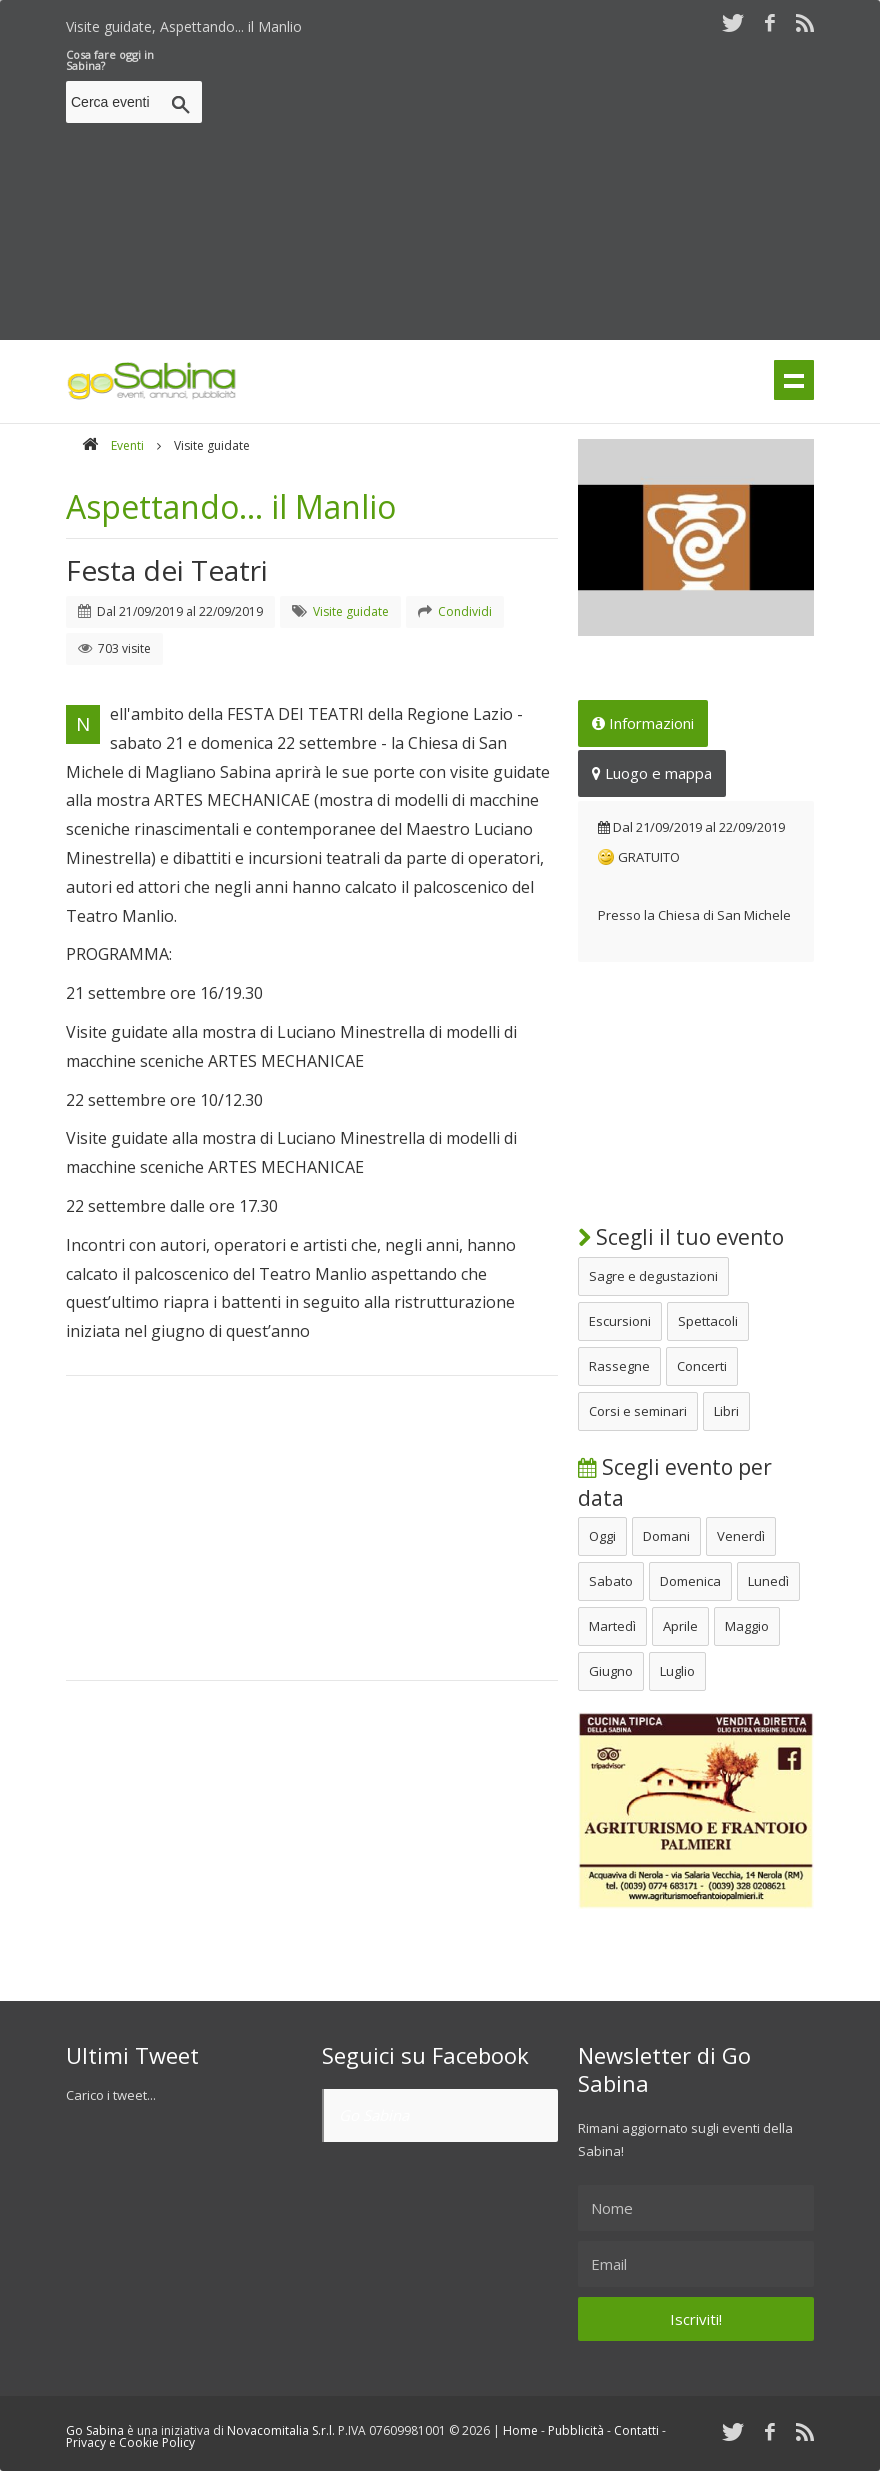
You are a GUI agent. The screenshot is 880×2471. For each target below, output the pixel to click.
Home (520, 2430)
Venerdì (741, 1536)
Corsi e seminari (638, 1411)
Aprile (680, 1626)
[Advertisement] (545, 189)
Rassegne (619, 1366)
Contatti (636, 2430)
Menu (794, 380)
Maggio (747, 1626)
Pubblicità (576, 2430)
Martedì (612, 1626)
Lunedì (768, 1581)
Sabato (611, 1581)
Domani (666, 1536)
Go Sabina (374, 2115)
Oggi (602, 1536)
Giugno (611, 1671)
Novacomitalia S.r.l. (281, 2430)
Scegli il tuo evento (681, 1237)
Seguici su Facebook (425, 2055)
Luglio (677, 1671)
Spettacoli (708, 1321)
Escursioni (620, 1321)
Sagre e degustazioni (653, 1276)
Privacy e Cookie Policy (130, 2442)
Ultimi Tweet (132, 2055)
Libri (726, 1411)
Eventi (127, 445)
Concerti (702, 1366)
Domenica (690, 1581)
